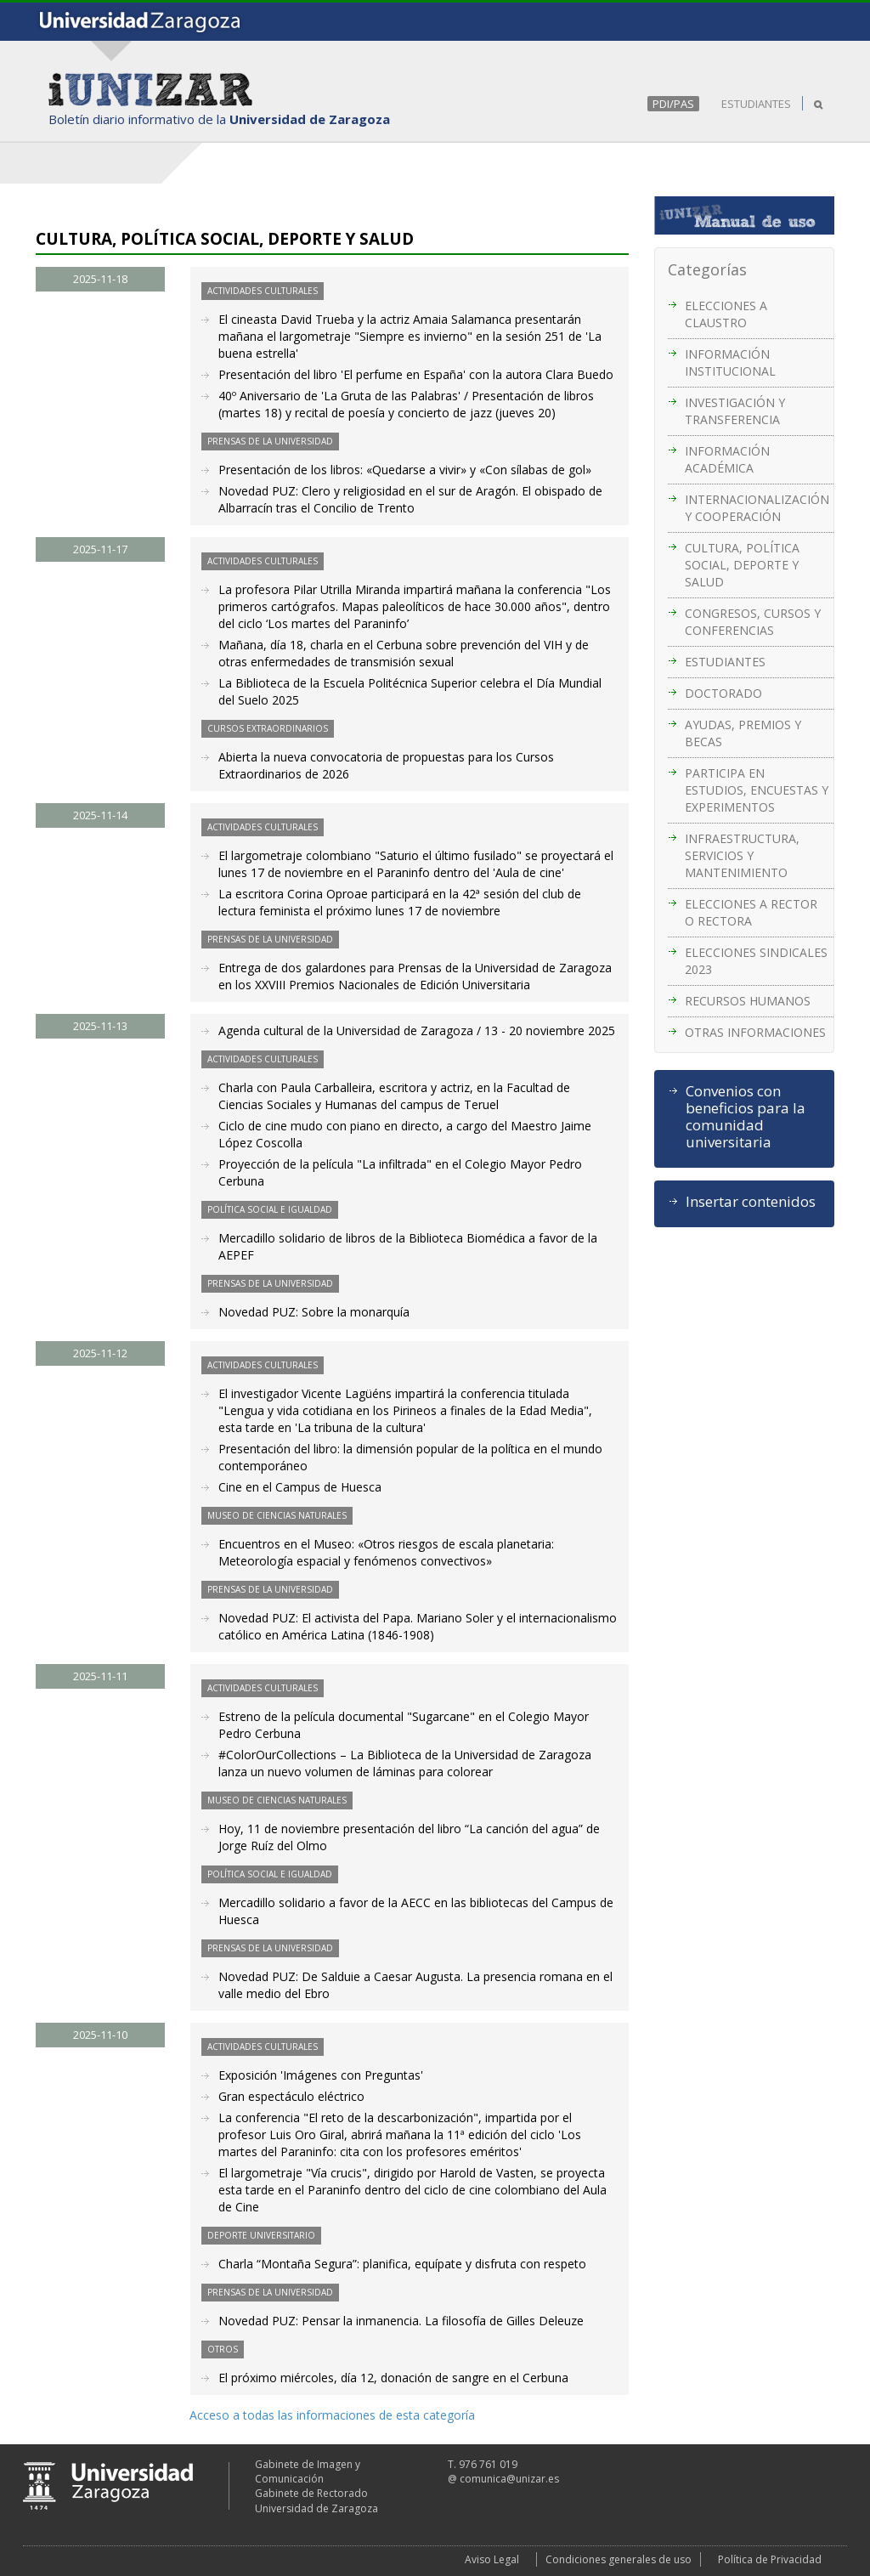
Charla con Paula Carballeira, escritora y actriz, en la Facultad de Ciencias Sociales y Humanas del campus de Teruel (394, 1095)
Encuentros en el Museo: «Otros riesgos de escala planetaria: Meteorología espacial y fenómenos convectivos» (386, 1552)
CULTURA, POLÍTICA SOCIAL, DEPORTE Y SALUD (742, 565)
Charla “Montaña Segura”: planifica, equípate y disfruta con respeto (402, 2264)
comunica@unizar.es (509, 2478)
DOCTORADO (723, 693)
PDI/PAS (673, 103)
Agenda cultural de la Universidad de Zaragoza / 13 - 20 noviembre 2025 (416, 1030)
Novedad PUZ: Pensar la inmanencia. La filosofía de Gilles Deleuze (401, 2321)
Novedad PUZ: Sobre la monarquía (314, 1312)
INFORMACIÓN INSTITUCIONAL (730, 362)
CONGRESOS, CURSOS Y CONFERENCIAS (753, 621)
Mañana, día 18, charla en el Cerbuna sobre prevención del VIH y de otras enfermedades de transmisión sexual (403, 653)
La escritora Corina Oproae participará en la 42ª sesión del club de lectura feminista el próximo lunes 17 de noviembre (399, 902)
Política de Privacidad (770, 2559)
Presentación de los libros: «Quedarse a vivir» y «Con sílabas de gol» (404, 469)
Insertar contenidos (751, 1201)
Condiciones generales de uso (618, 2559)
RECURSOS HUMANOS (748, 1001)
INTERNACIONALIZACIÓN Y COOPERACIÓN (757, 507)
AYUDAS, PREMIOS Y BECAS (743, 733)
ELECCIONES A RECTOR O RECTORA (751, 912)
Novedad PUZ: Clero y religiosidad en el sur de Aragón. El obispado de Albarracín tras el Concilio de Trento (410, 499)
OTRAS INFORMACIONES (755, 1032)
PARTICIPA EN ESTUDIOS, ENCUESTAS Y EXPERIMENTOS (756, 790)
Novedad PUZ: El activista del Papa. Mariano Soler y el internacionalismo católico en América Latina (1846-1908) (417, 1626)
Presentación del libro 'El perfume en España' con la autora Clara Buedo (415, 374)
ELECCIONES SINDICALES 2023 (756, 960)
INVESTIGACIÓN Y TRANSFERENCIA (735, 410)
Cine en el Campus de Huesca (299, 1487)
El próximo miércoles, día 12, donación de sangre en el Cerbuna (393, 2377)
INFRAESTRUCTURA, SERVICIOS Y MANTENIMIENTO (742, 855)
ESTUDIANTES (756, 103)
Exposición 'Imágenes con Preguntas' (320, 2075)
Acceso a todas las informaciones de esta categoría (332, 2415)
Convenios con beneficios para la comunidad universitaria (745, 1117)
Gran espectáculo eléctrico (291, 2096)
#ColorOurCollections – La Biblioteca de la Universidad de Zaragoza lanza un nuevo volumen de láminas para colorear (404, 1763)
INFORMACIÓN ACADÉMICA (727, 459)
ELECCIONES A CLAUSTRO (726, 314)
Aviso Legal (492, 2559)
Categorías (707, 269)
